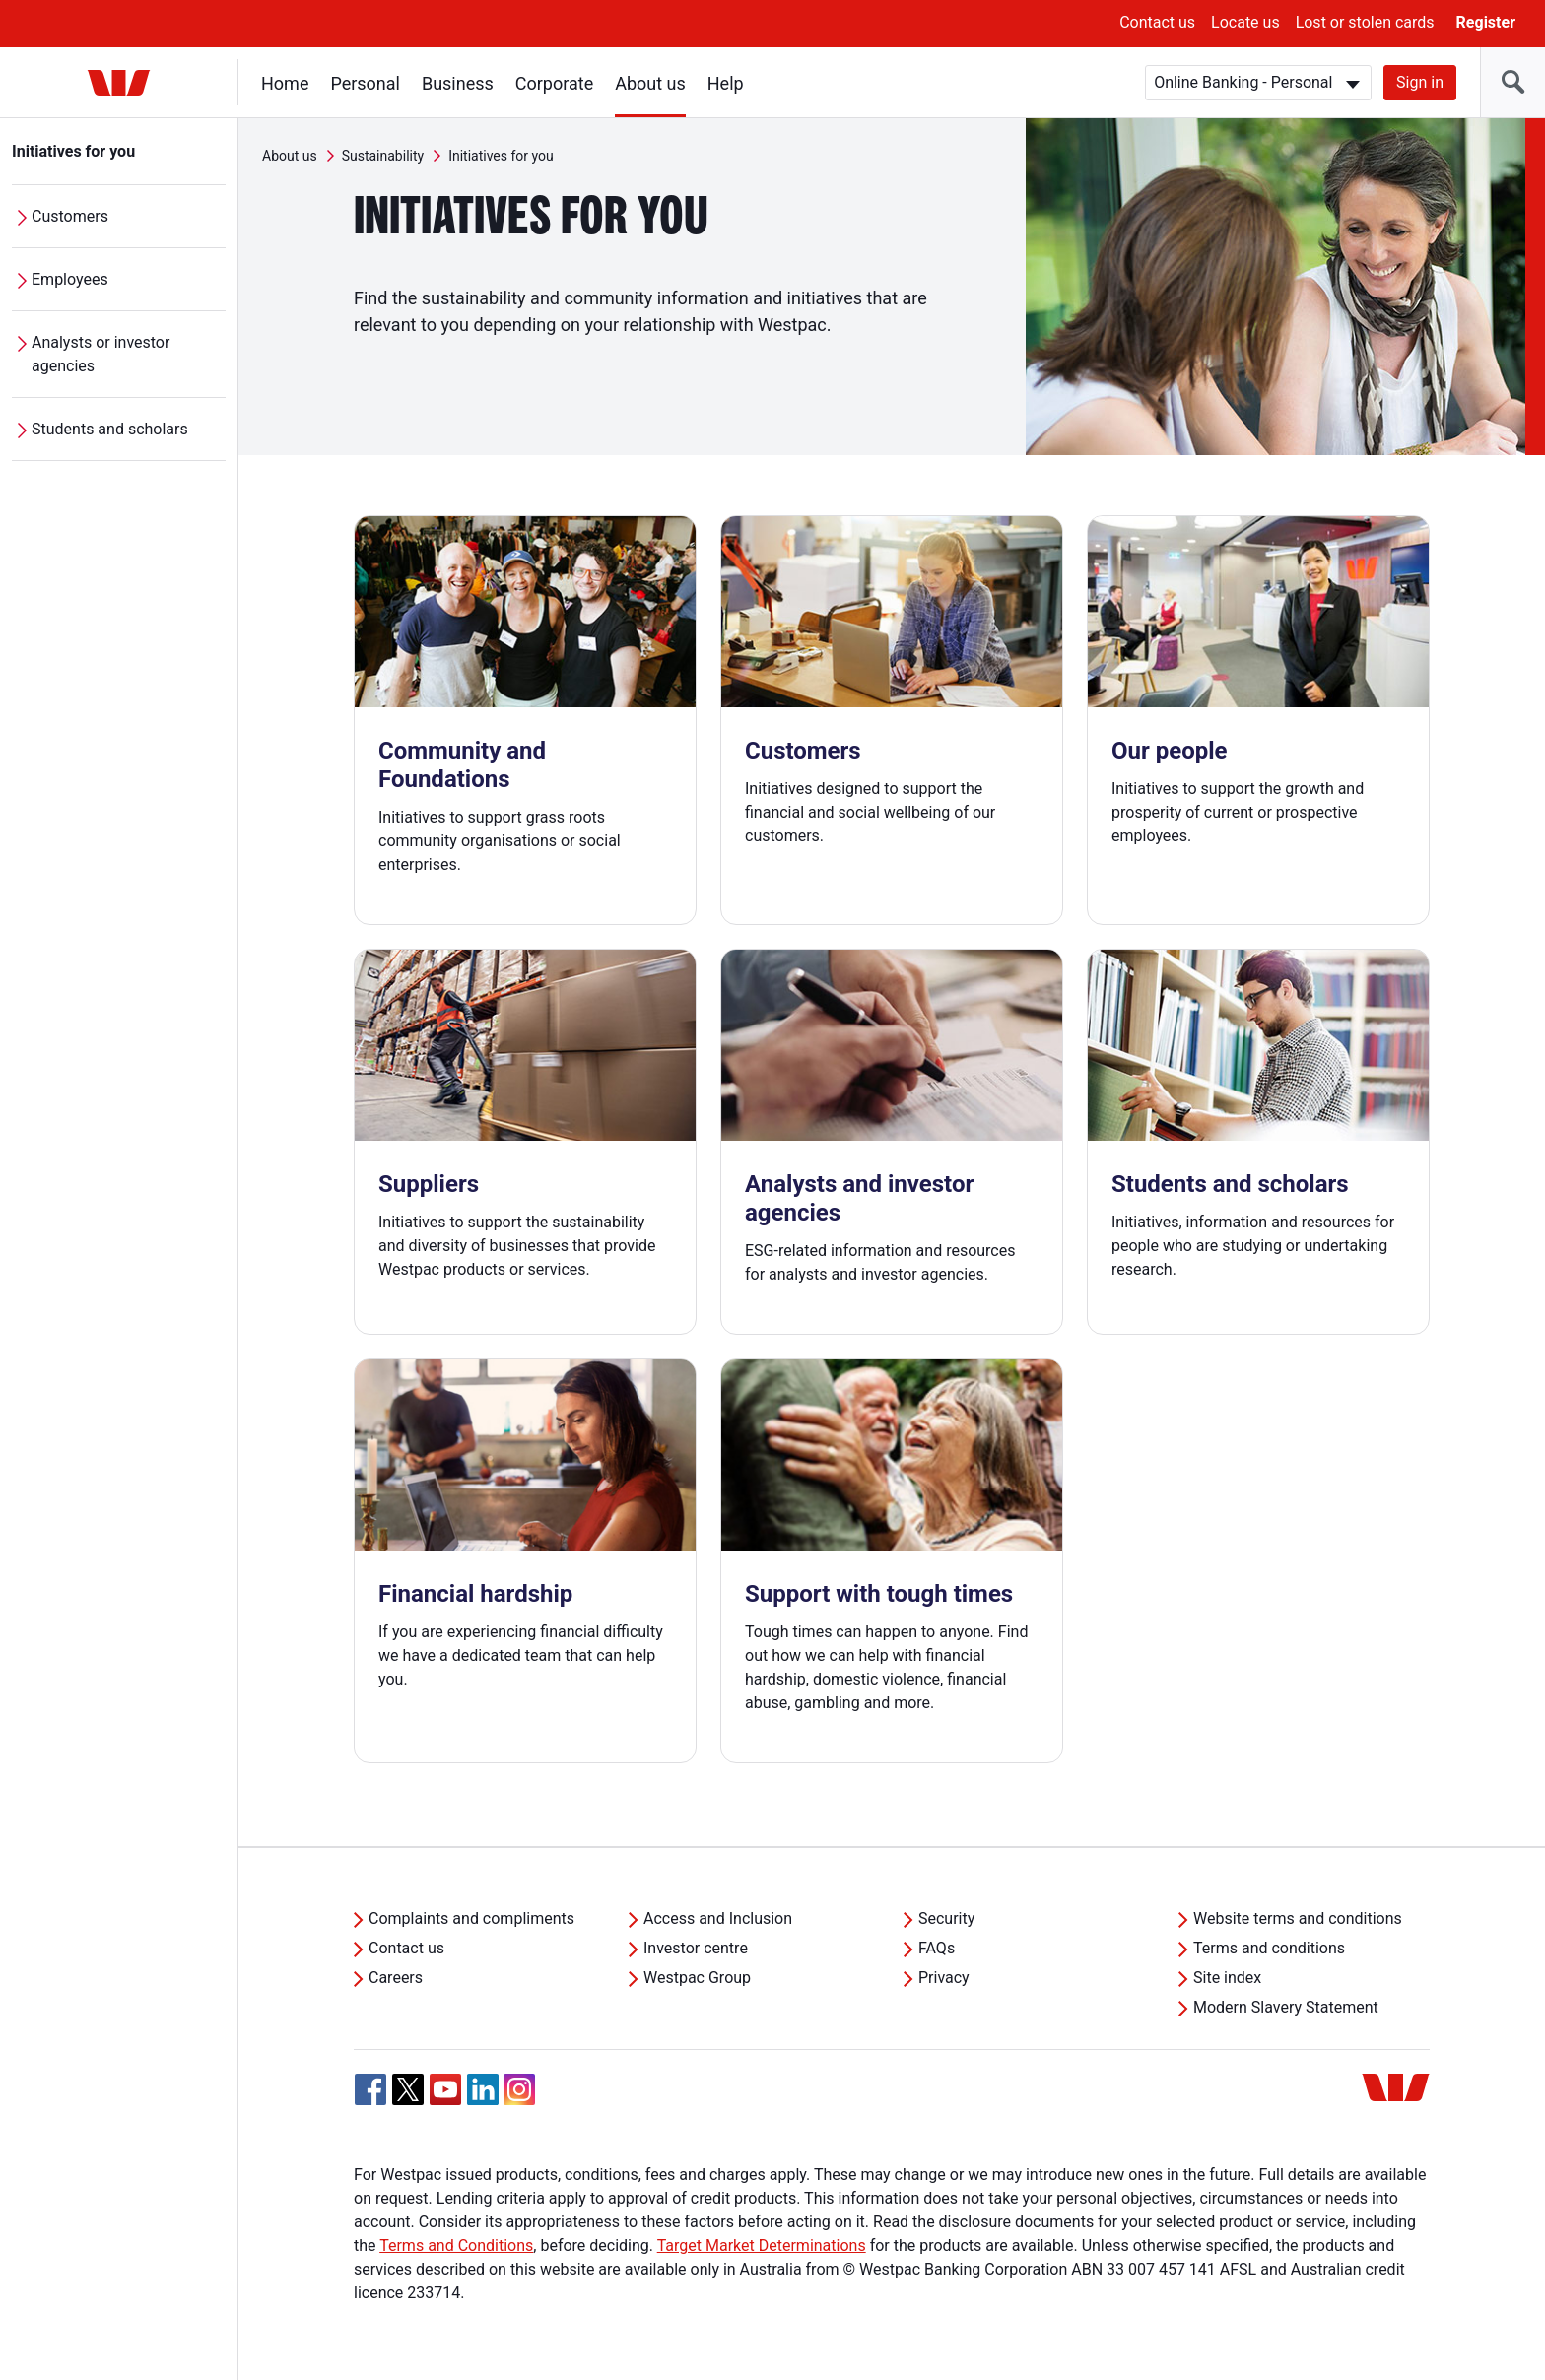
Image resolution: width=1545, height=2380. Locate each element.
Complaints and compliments (471, 1918)
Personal (365, 83)
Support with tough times (879, 1594)
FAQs (936, 1948)
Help (725, 83)
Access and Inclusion (717, 1918)
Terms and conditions (1269, 1948)
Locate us (1245, 22)
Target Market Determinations (761, 2245)
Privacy (944, 1977)
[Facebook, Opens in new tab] (370, 2089)
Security (946, 1918)
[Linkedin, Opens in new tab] (483, 2089)
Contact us (1157, 22)
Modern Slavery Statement (1285, 2007)
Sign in (1420, 82)
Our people (1169, 750)
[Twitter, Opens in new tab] (408, 2089)
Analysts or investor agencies (100, 354)
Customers (70, 216)
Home (284, 83)
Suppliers (428, 1184)
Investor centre (695, 1948)
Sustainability (383, 156)
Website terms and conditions (1297, 1918)
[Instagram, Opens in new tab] (519, 2099)
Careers (396, 1977)
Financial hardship (475, 1594)
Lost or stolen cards (1365, 22)
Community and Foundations (462, 765)
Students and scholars (110, 429)
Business (458, 83)
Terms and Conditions (456, 2245)
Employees (70, 279)
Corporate (554, 83)
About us (650, 83)
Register (1485, 22)
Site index (1227, 1977)
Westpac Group (697, 1977)
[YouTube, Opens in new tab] (445, 2089)
